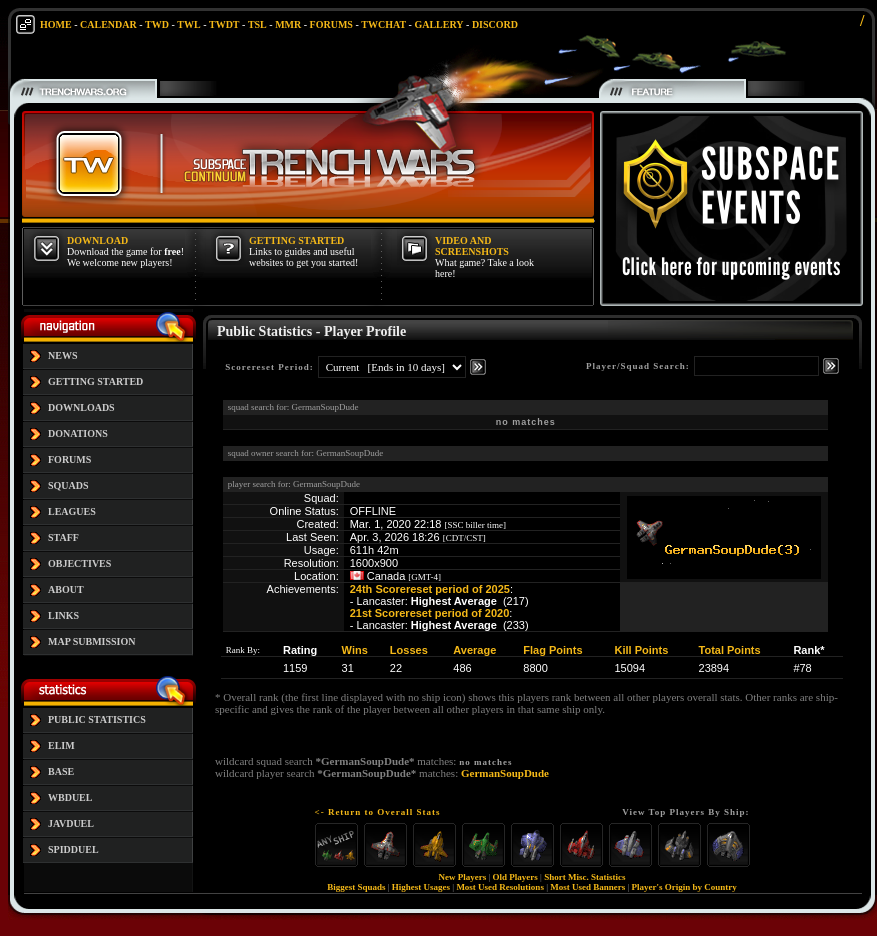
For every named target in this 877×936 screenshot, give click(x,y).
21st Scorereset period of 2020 (430, 613)
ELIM (61, 745)
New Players (463, 877)
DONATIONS (78, 433)
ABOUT (66, 589)
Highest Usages (421, 887)
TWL (188, 24)
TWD (157, 24)
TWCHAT (383, 24)
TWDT (224, 24)
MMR (288, 24)
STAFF (63, 537)
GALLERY (438, 24)
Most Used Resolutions (500, 887)
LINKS (63, 615)
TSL (257, 24)
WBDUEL (70, 797)
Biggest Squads (356, 887)
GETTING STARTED (95, 381)
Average (474, 650)
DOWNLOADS (81, 407)
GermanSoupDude (505, 773)
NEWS (62, 355)
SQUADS (68, 485)
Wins (355, 650)
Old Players (515, 877)
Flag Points (552, 650)
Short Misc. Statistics (584, 877)
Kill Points (642, 650)
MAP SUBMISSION (92, 641)
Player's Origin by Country (684, 887)
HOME (56, 24)
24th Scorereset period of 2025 (430, 589)
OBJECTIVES (79, 563)
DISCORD (495, 24)
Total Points (730, 650)
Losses (409, 650)
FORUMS (331, 24)
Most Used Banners (587, 887)
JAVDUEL (71, 823)
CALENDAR (108, 24)
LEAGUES (72, 511)
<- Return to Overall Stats (378, 812)
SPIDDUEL (73, 849)
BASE (61, 771)
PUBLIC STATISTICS (97, 719)
